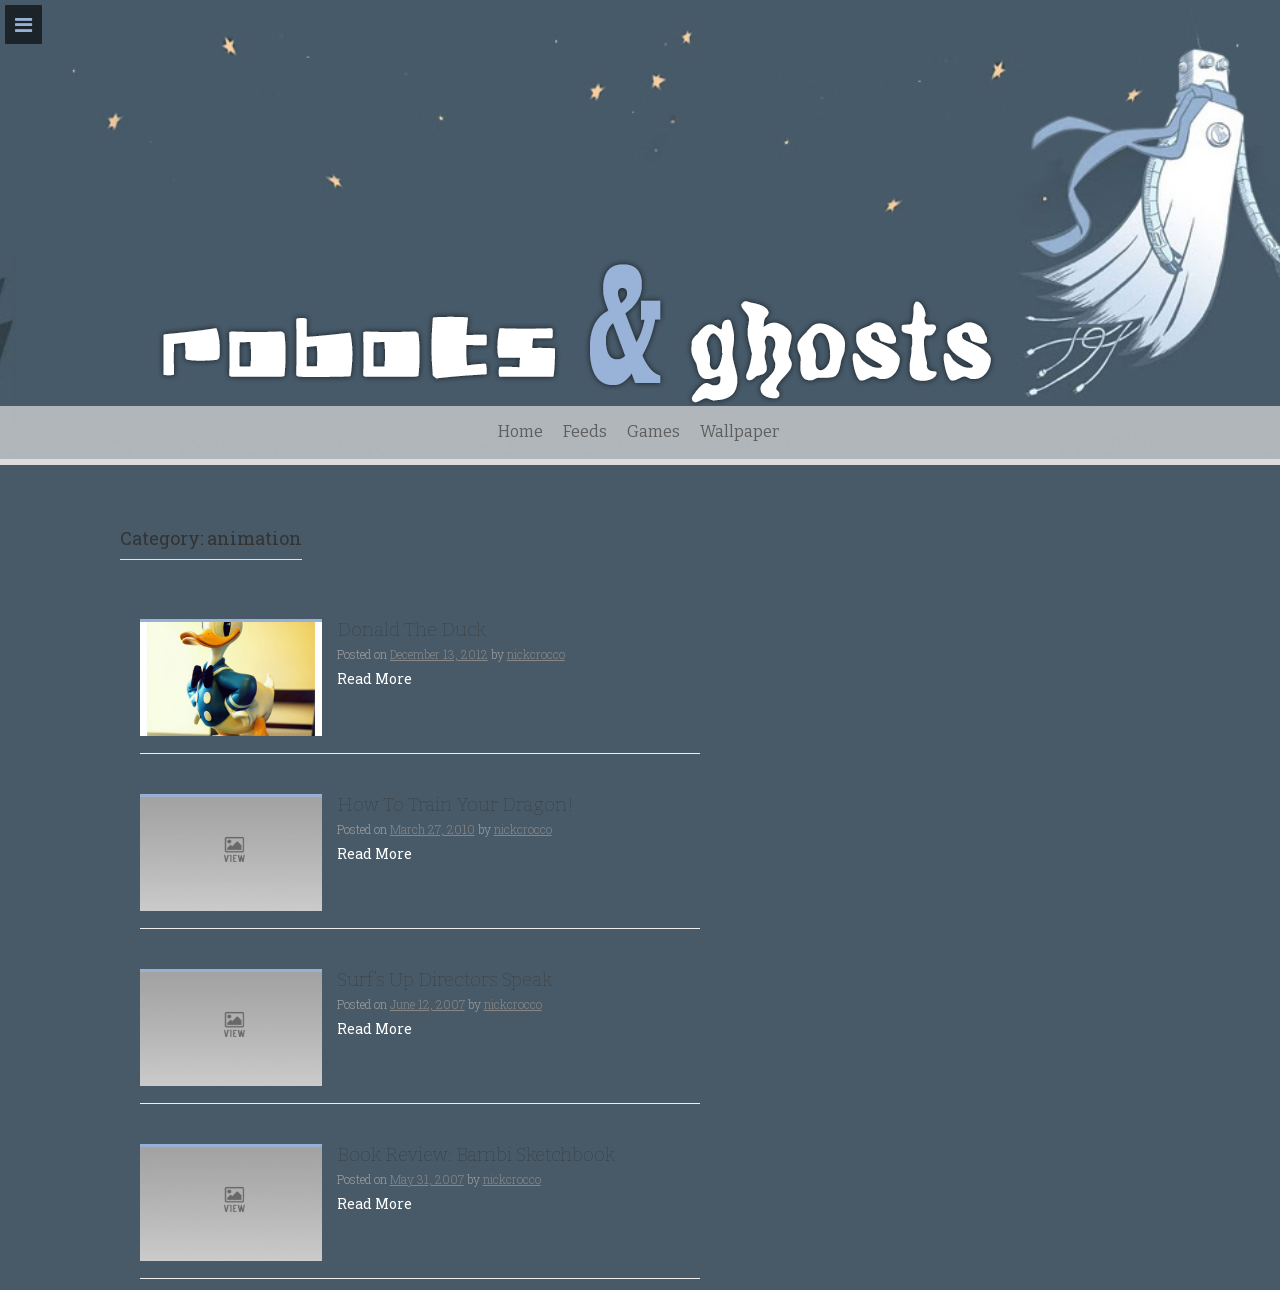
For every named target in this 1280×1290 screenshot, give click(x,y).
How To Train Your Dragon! (455, 804)
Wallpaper (739, 431)
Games (653, 431)
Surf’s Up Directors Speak (444, 979)
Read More (374, 678)
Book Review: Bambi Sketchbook (476, 1154)
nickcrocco (536, 654)
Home (520, 431)
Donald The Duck (411, 629)
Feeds (585, 431)
